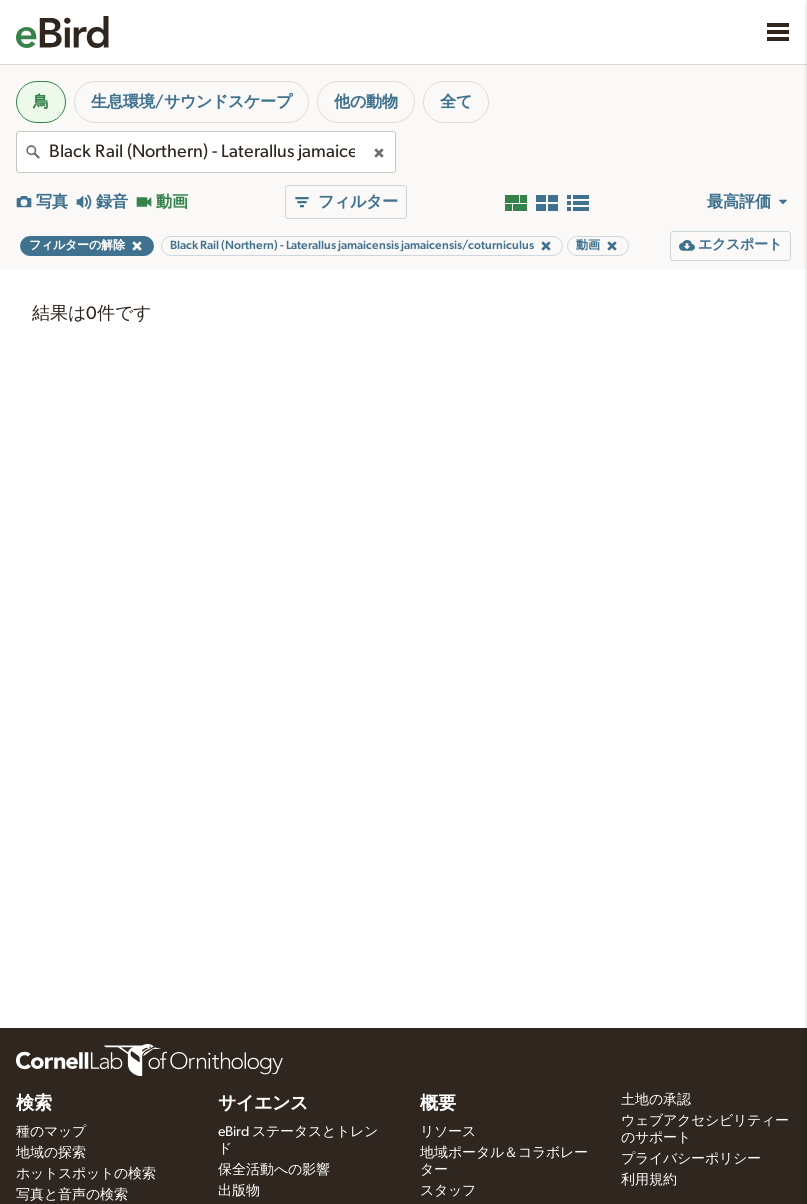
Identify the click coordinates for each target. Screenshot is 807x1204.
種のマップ (51, 1132)
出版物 (239, 1191)
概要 (438, 1104)
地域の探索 (51, 1153)
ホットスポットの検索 (86, 1174)
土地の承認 (656, 1100)
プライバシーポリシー (691, 1159)
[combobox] (206, 152)
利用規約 (649, 1180)
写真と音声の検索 (72, 1195)
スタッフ (448, 1191)
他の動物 (366, 102)
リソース (448, 1132)
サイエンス (263, 1104)
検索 (34, 1104)
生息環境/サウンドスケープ (191, 102)
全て (456, 102)
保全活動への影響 (274, 1170)
